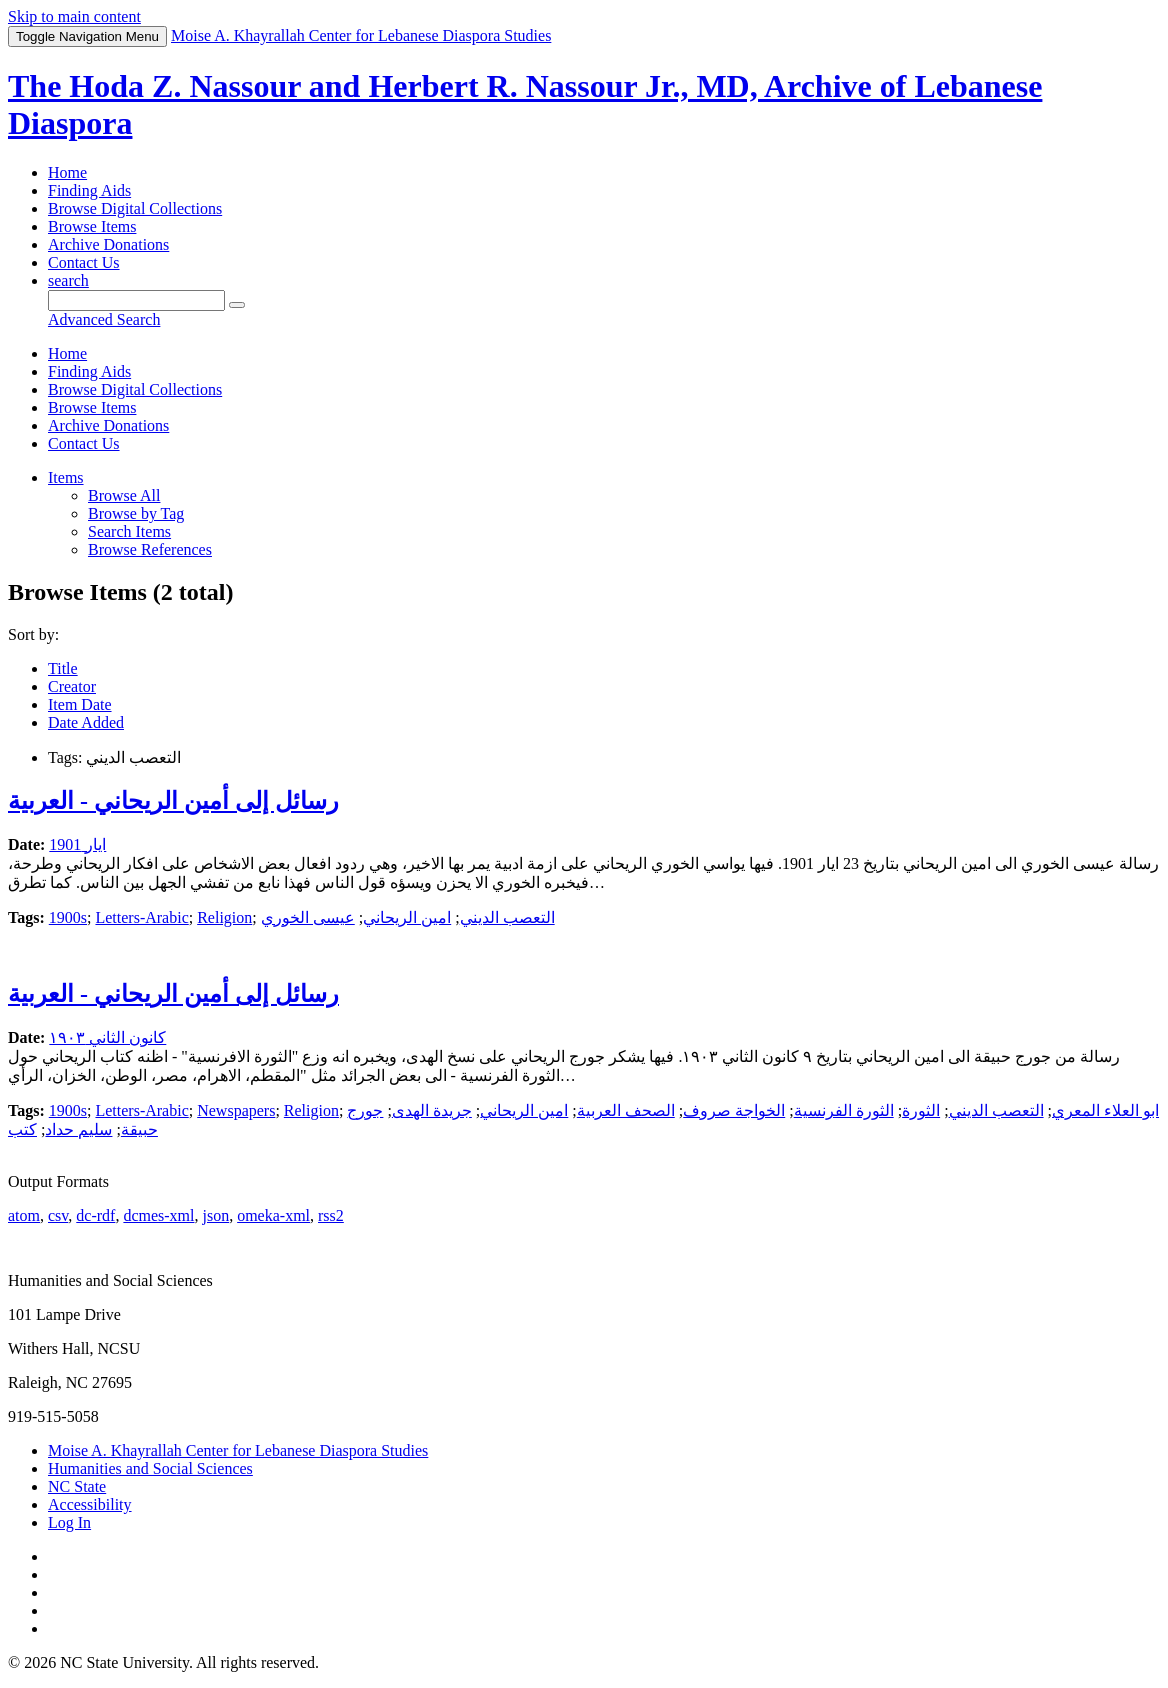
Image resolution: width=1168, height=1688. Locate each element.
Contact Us (84, 262)
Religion (224, 917)
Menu (87, 36)
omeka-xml (273, 1215)
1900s (68, 917)
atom (24, 1215)
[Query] (136, 300)
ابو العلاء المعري (1105, 1110)
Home (67, 172)
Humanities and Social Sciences (150, 1468)
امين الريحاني (407, 917)
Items (66, 477)
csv (58, 1215)
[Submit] (237, 305)
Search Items (129, 531)
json (215, 1215)
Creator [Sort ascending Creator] (72, 686)
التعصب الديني (507, 917)
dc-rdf (95, 1215)
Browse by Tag (136, 513)
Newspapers (236, 1110)
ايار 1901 (77, 844)
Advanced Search (104, 319)
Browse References (150, 549)
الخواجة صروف (734, 1110)
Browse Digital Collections (135, 208)
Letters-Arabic (141, 917)
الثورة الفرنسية (844, 1110)
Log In (69, 1522)
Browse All (124, 495)
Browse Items (92, 226)
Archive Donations (108, 244)
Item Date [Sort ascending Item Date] (80, 704)
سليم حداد (78, 1129)
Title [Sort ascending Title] (63, 668)
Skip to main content (74, 16)
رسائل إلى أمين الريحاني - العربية (173, 801)
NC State (77, 1486)
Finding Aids (89, 190)
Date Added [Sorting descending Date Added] (86, 722)
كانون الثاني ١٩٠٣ (107, 1037)
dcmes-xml (158, 1215)
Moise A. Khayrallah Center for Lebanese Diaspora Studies (238, 1450)
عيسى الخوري (308, 917)
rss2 (331, 1215)
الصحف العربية (626, 1110)
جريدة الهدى (432, 1110)
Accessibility (90, 1504)
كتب (22, 1129)
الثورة (921, 1110)
